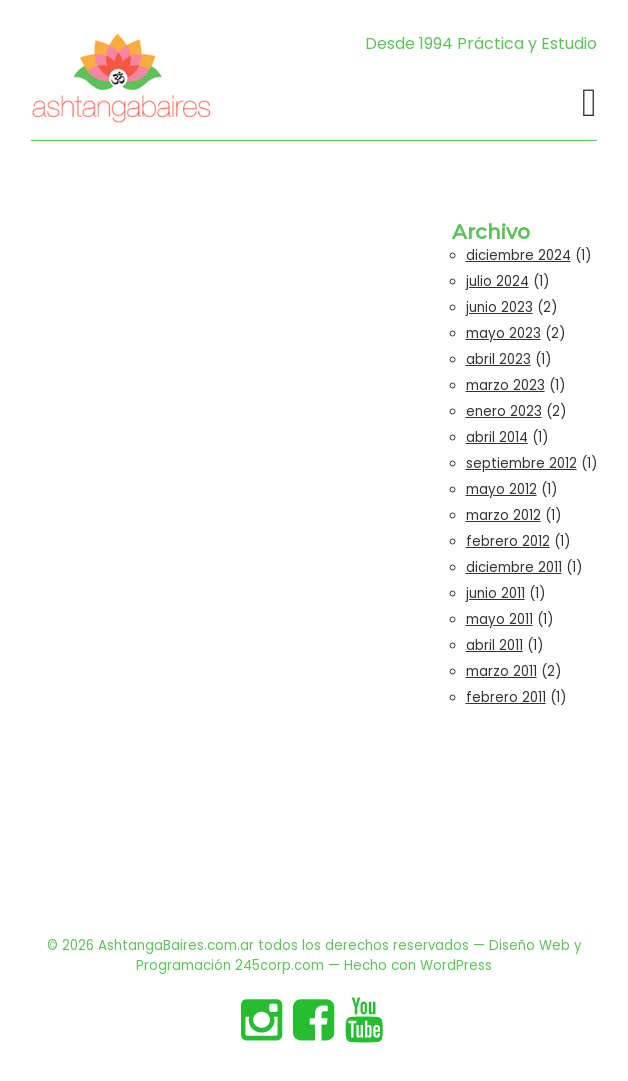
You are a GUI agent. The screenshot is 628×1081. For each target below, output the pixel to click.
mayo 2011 (499, 619)
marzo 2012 (503, 515)
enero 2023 (504, 411)
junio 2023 (499, 307)
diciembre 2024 (518, 255)
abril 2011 (494, 645)
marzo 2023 (505, 385)
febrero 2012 (508, 541)
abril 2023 (498, 359)
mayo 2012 (501, 489)
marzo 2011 (501, 671)
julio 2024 (497, 281)
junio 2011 (495, 593)
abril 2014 (497, 437)
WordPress (456, 965)
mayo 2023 (503, 333)
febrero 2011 (506, 697)
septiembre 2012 (521, 463)
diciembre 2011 (514, 567)
